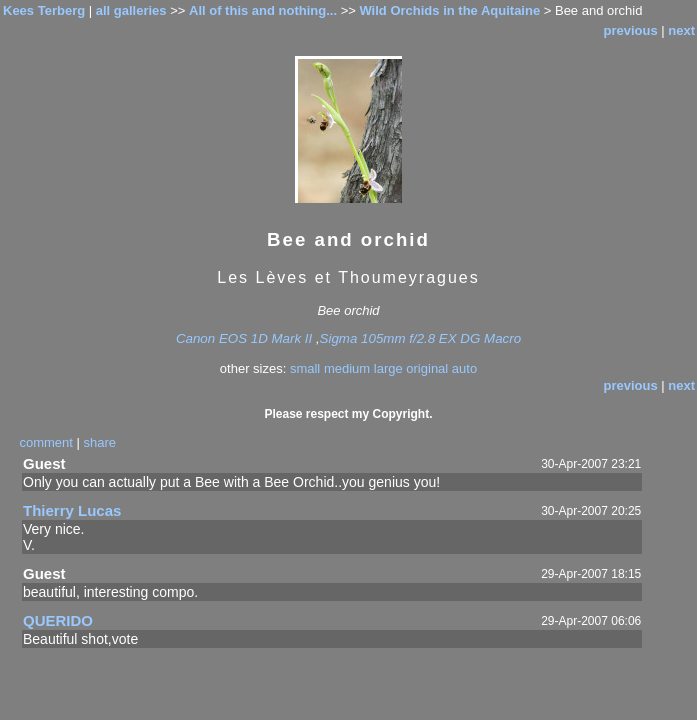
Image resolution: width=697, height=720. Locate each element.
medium (347, 368)
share (100, 442)
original (427, 368)
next (681, 30)
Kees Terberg (44, 10)
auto (464, 368)
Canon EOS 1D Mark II (244, 338)
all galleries (131, 10)
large (388, 368)
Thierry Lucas (72, 510)
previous (630, 30)
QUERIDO (58, 620)
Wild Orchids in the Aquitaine (449, 10)
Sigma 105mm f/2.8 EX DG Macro (420, 338)
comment (45, 442)
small (305, 368)
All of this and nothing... (263, 10)
